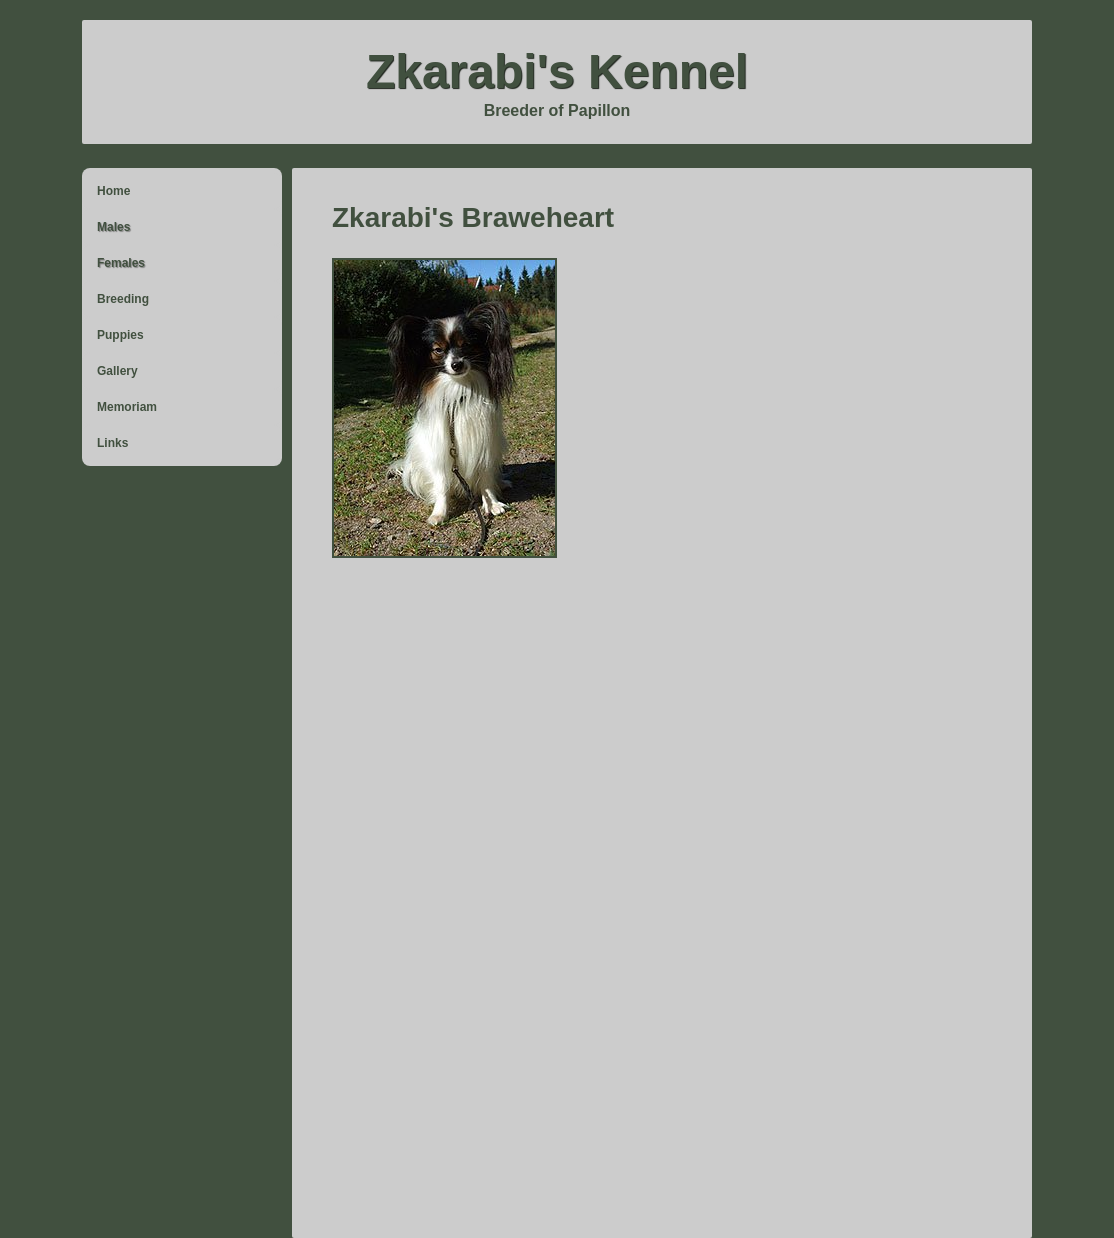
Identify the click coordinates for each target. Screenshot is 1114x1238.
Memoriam (127, 407)
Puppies (120, 335)
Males (113, 227)
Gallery (117, 371)
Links (112, 443)
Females (121, 263)
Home (113, 191)
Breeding (123, 299)
